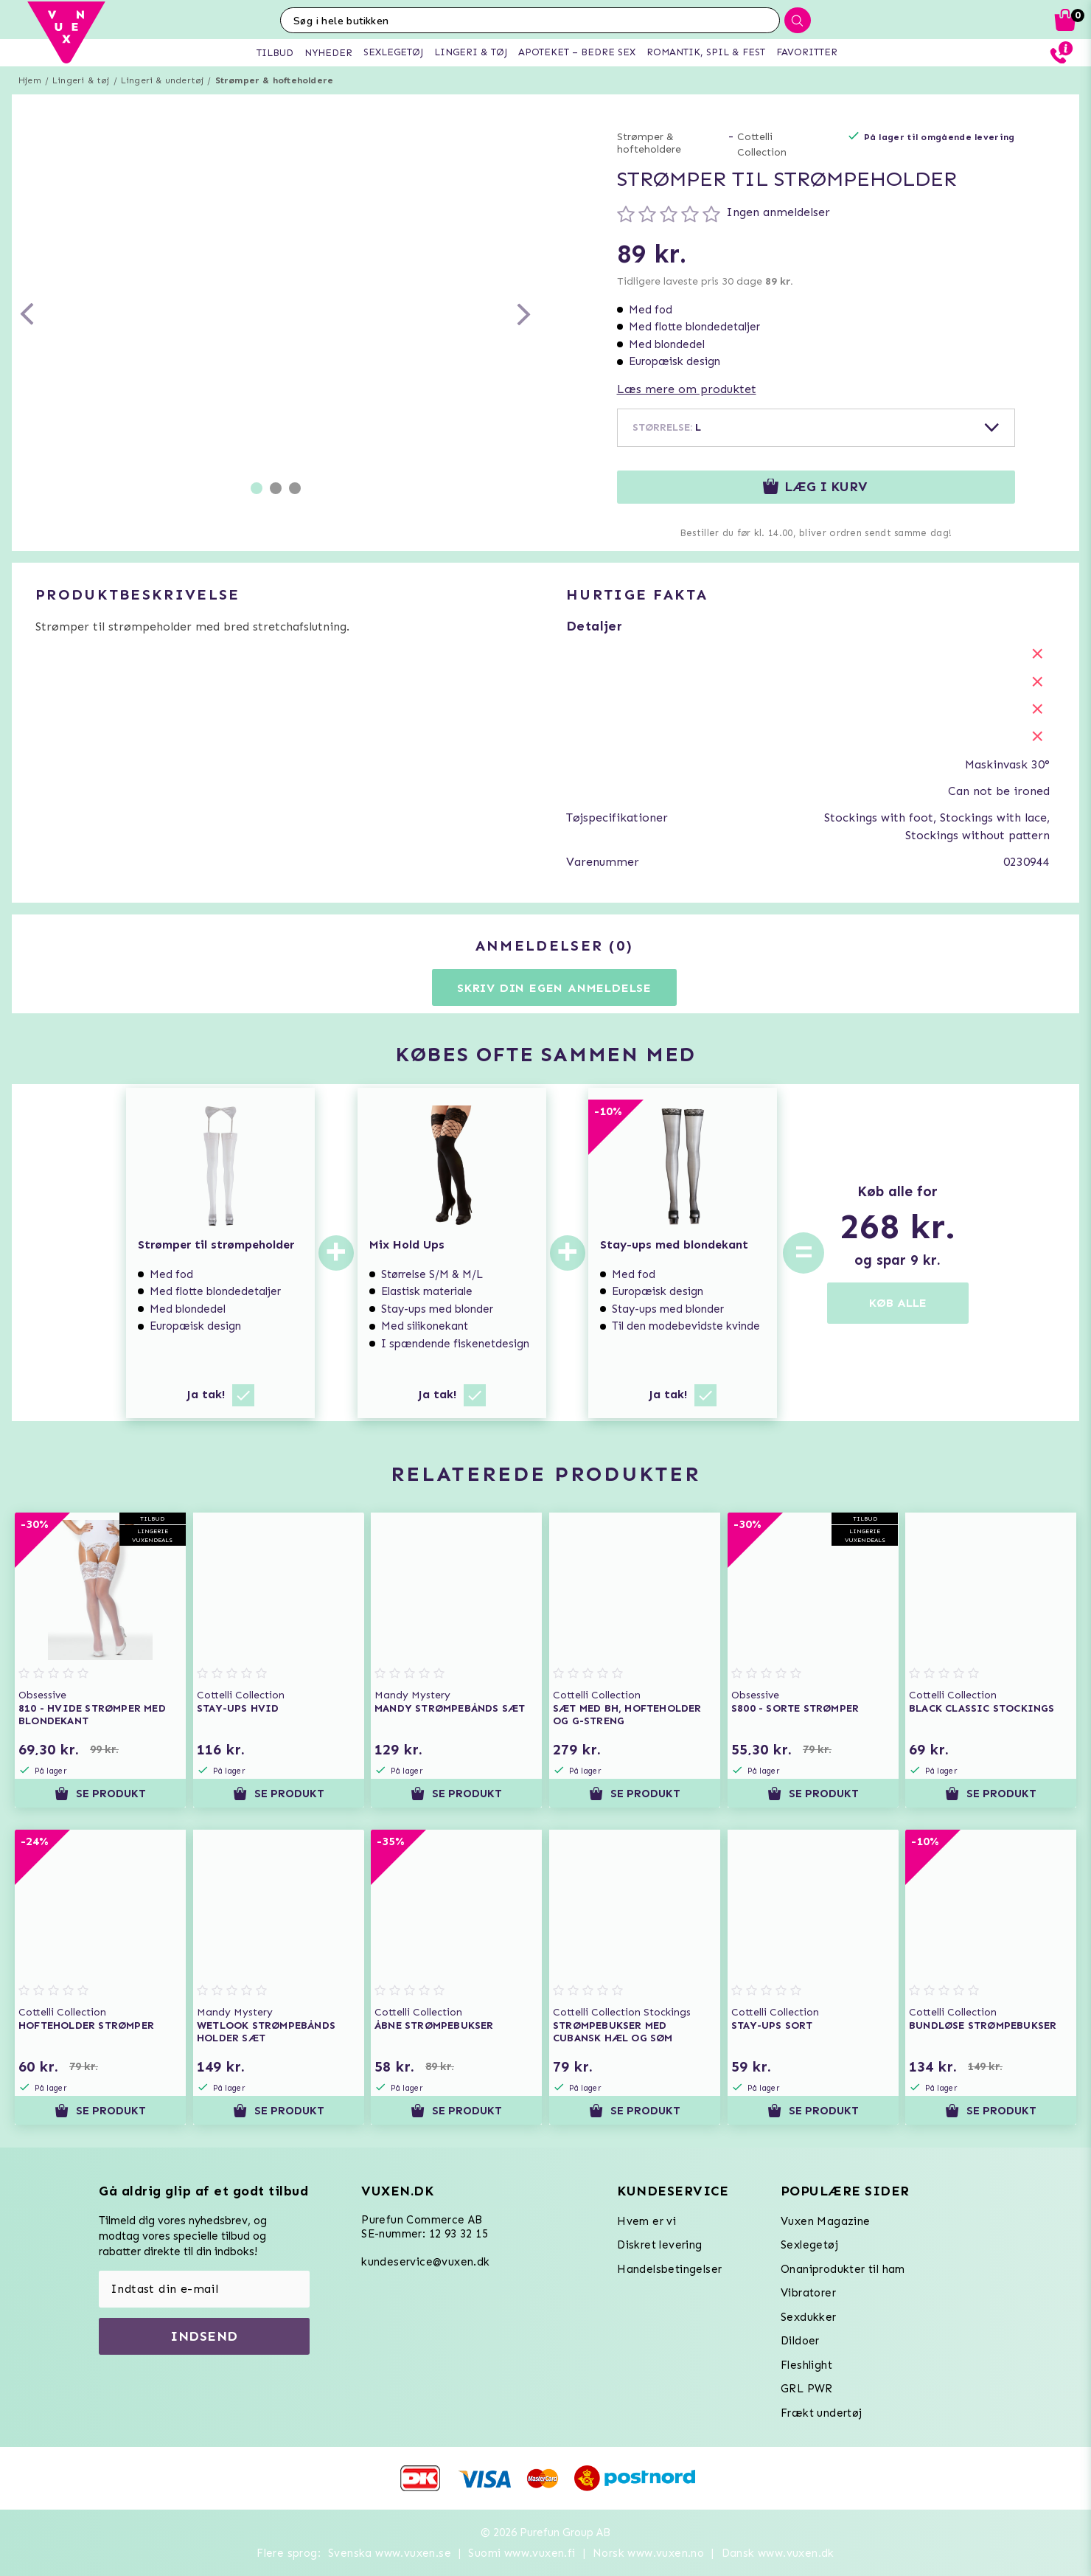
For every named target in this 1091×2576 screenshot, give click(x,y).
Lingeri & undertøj (162, 80)
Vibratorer (808, 2292)
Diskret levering (659, 2245)
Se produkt (100, 1793)
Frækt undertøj (821, 2413)
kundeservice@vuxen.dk (425, 2261)
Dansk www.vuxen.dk (778, 2553)
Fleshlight (806, 2365)
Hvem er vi (646, 2221)
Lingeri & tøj (81, 80)
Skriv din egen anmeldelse (554, 988)
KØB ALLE (898, 1303)
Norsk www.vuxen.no (648, 2553)
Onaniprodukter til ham (843, 2269)
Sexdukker (809, 2317)
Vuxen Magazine (826, 2221)
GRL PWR (807, 2388)
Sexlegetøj (809, 2245)
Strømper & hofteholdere (274, 80)
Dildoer (800, 2340)
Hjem (29, 80)
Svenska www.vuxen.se (389, 2553)
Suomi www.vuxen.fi (521, 2553)
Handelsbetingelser (669, 2269)
